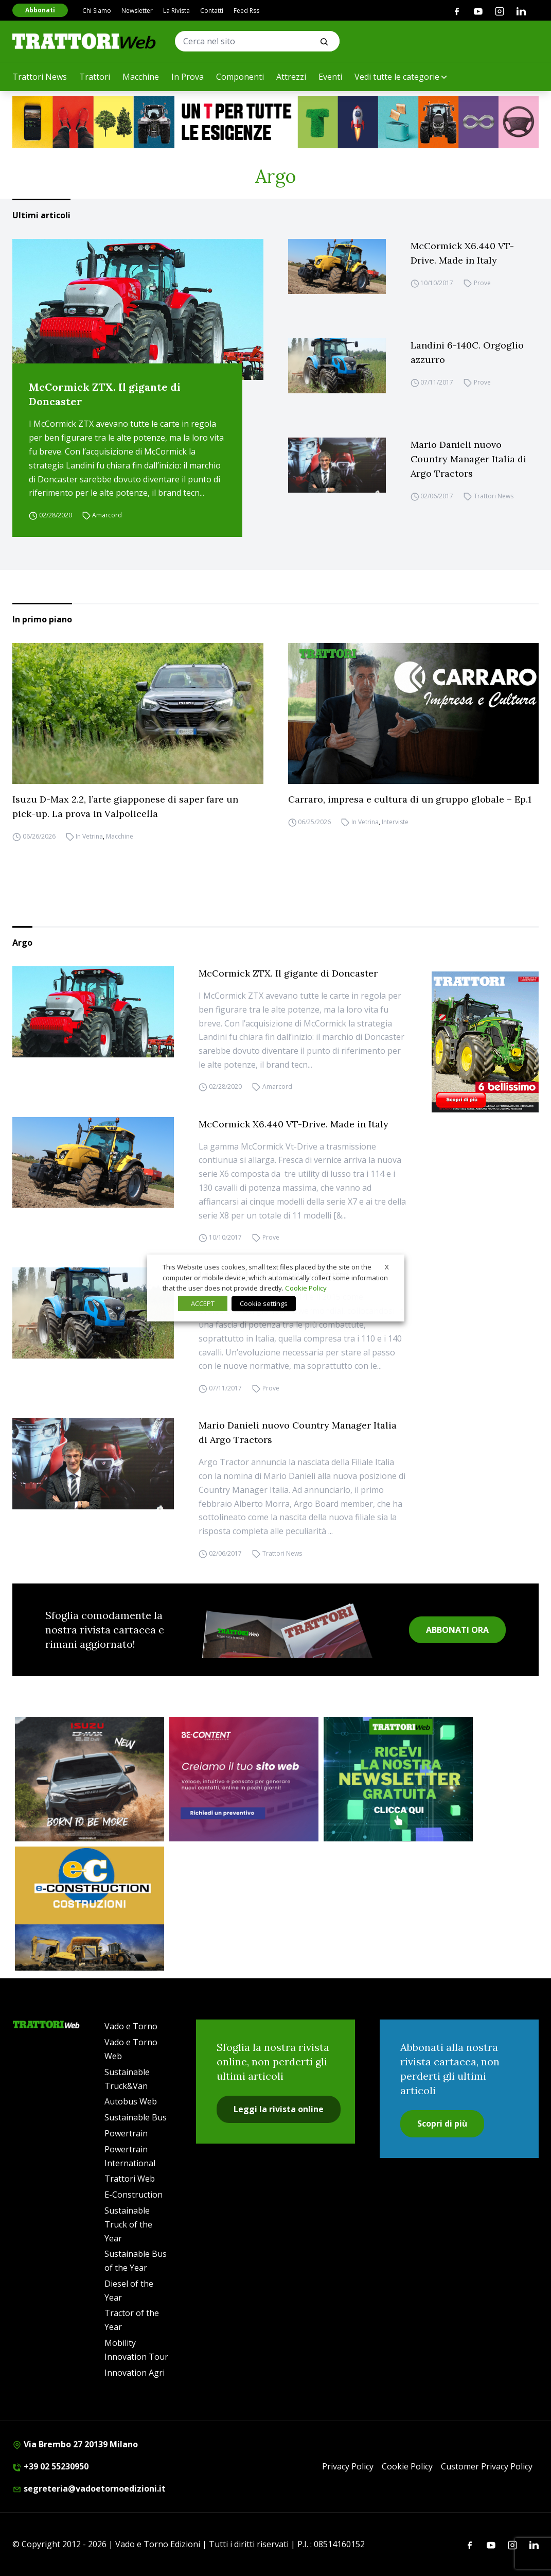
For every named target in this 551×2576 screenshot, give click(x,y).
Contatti (211, 10)
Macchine (140, 76)
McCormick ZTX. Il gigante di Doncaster (105, 394)
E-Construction (133, 2194)
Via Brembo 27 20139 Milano (75, 2444)
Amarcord (107, 515)
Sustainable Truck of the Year (128, 2224)
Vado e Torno (130, 2026)
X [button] (387, 1267)
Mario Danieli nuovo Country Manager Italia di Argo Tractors (468, 459)
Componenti (240, 76)
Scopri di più (442, 2123)
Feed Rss (246, 10)
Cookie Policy (407, 2466)
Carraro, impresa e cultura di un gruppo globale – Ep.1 (409, 799)
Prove (482, 283)
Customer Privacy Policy (486, 2466)
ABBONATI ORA (457, 1629)
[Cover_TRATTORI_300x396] (485, 1041)
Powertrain (126, 2133)
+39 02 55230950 (50, 2466)
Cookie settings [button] (264, 1303)
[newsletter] (398, 1779)
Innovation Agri (134, 2372)
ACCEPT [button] (203, 1303)
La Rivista (176, 10)
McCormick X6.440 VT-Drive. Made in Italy (462, 253)
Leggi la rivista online (279, 2109)
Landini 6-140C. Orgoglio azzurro (467, 352)
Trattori (94, 76)
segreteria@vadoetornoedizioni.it (89, 2488)
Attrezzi (291, 76)
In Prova (187, 76)
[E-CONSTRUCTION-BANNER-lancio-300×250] (89, 1909)
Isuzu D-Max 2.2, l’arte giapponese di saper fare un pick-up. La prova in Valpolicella (125, 806)
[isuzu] (89, 1779)
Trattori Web (129, 2178)
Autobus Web (130, 2101)
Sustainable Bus (135, 2117)
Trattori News (39, 76)
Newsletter (137, 10)
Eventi (330, 76)
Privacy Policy (348, 2466)
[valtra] (275, 122)
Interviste (395, 821)
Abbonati (40, 10)
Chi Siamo (96, 10)
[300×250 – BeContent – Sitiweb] (243, 1779)
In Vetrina (89, 836)
